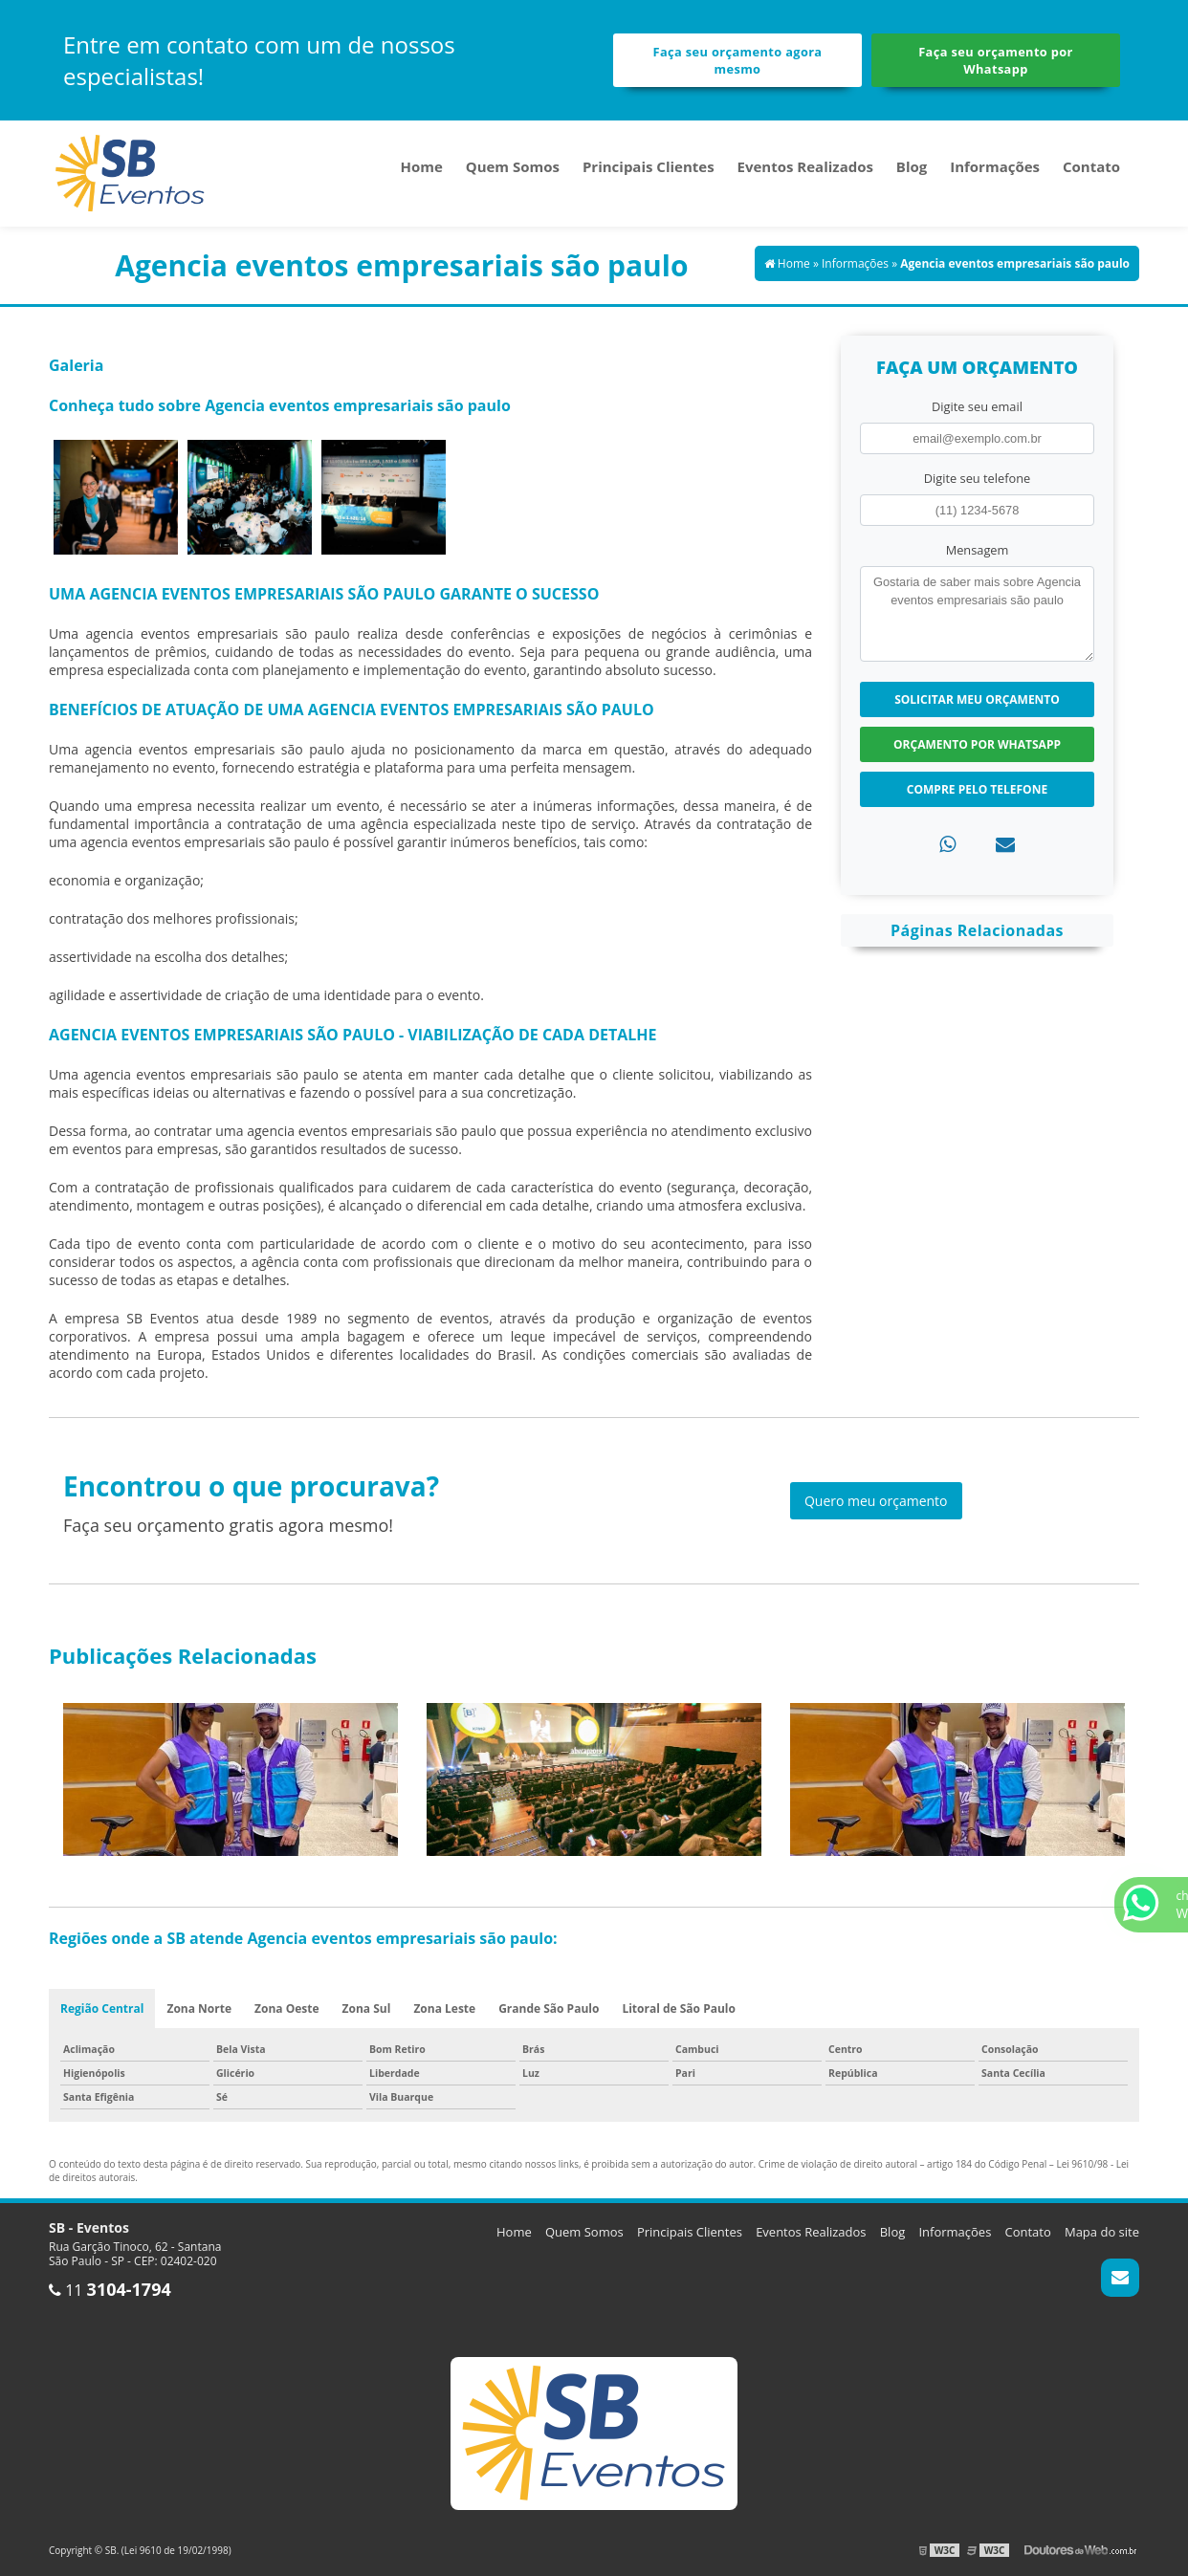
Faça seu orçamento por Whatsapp (995, 60)
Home (421, 166)
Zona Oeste (286, 2008)
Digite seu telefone (977, 478)
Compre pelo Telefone (977, 789)
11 (110, 2290)
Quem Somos (513, 166)
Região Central (101, 2008)
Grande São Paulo (548, 2008)
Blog (911, 166)
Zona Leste (444, 2008)
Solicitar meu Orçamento (977, 699)
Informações (995, 166)
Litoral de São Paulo (679, 2008)
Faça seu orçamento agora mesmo (738, 60)
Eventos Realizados (805, 166)
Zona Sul (366, 2008)
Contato (1091, 166)
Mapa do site (1102, 2231)
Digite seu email (977, 406)
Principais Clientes (649, 166)
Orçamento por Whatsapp (977, 744)
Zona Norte (198, 2008)
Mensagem (977, 549)
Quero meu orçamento (876, 1501)
